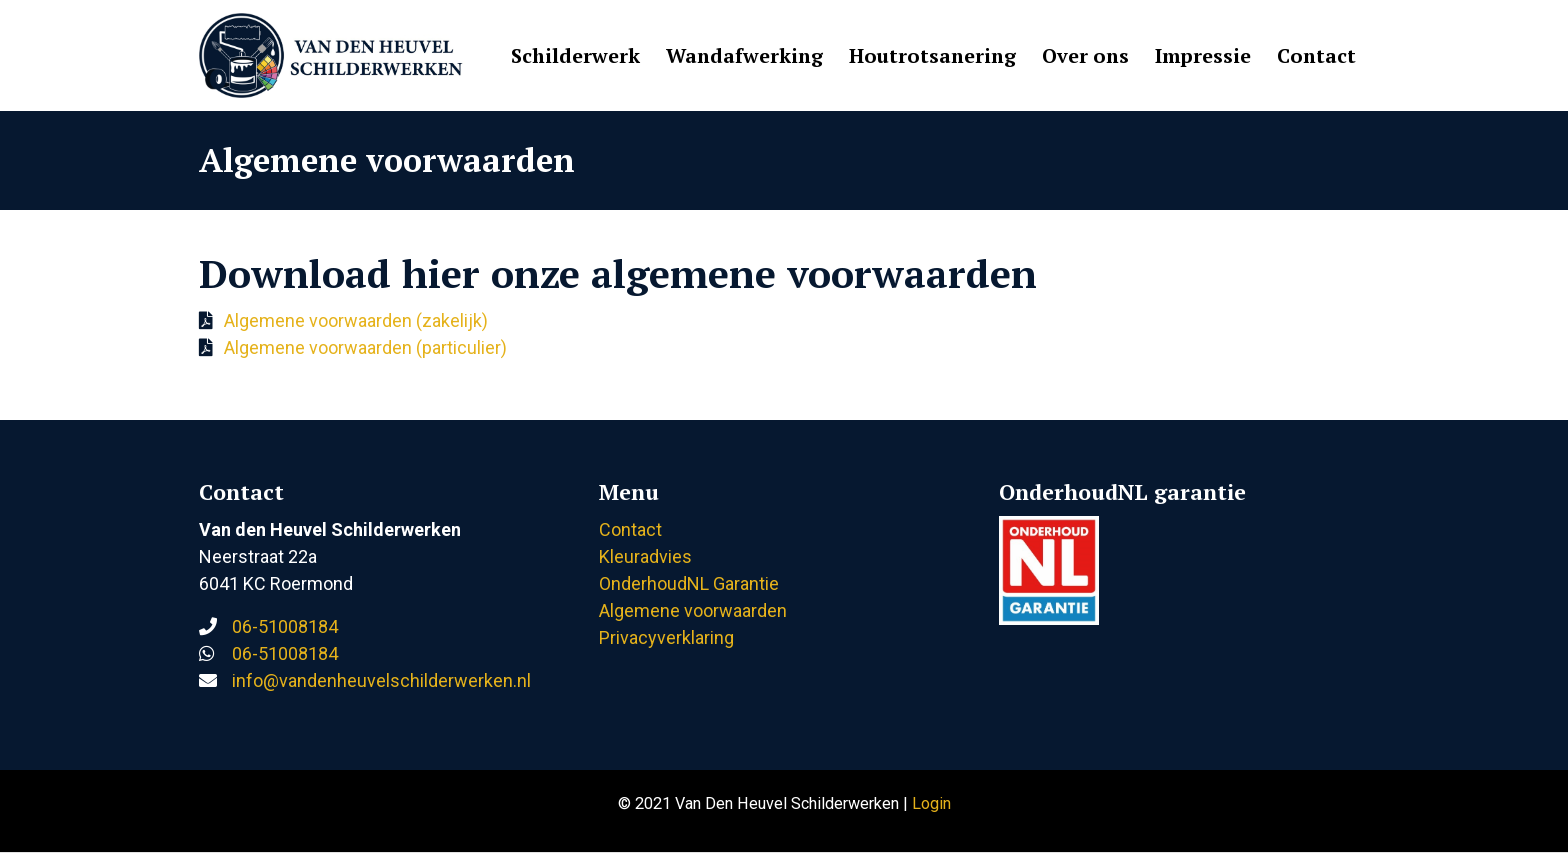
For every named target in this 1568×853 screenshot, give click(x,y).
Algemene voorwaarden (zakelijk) (356, 320)
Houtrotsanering (932, 55)
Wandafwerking (744, 55)
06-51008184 (285, 626)
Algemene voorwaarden (693, 610)
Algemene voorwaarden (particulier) (365, 347)
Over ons (1085, 55)
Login (931, 803)
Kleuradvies (645, 556)
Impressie (1203, 55)
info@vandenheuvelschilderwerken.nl (381, 680)
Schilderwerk (575, 55)
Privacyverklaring (666, 637)
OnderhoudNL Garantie (689, 583)
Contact (1316, 55)
